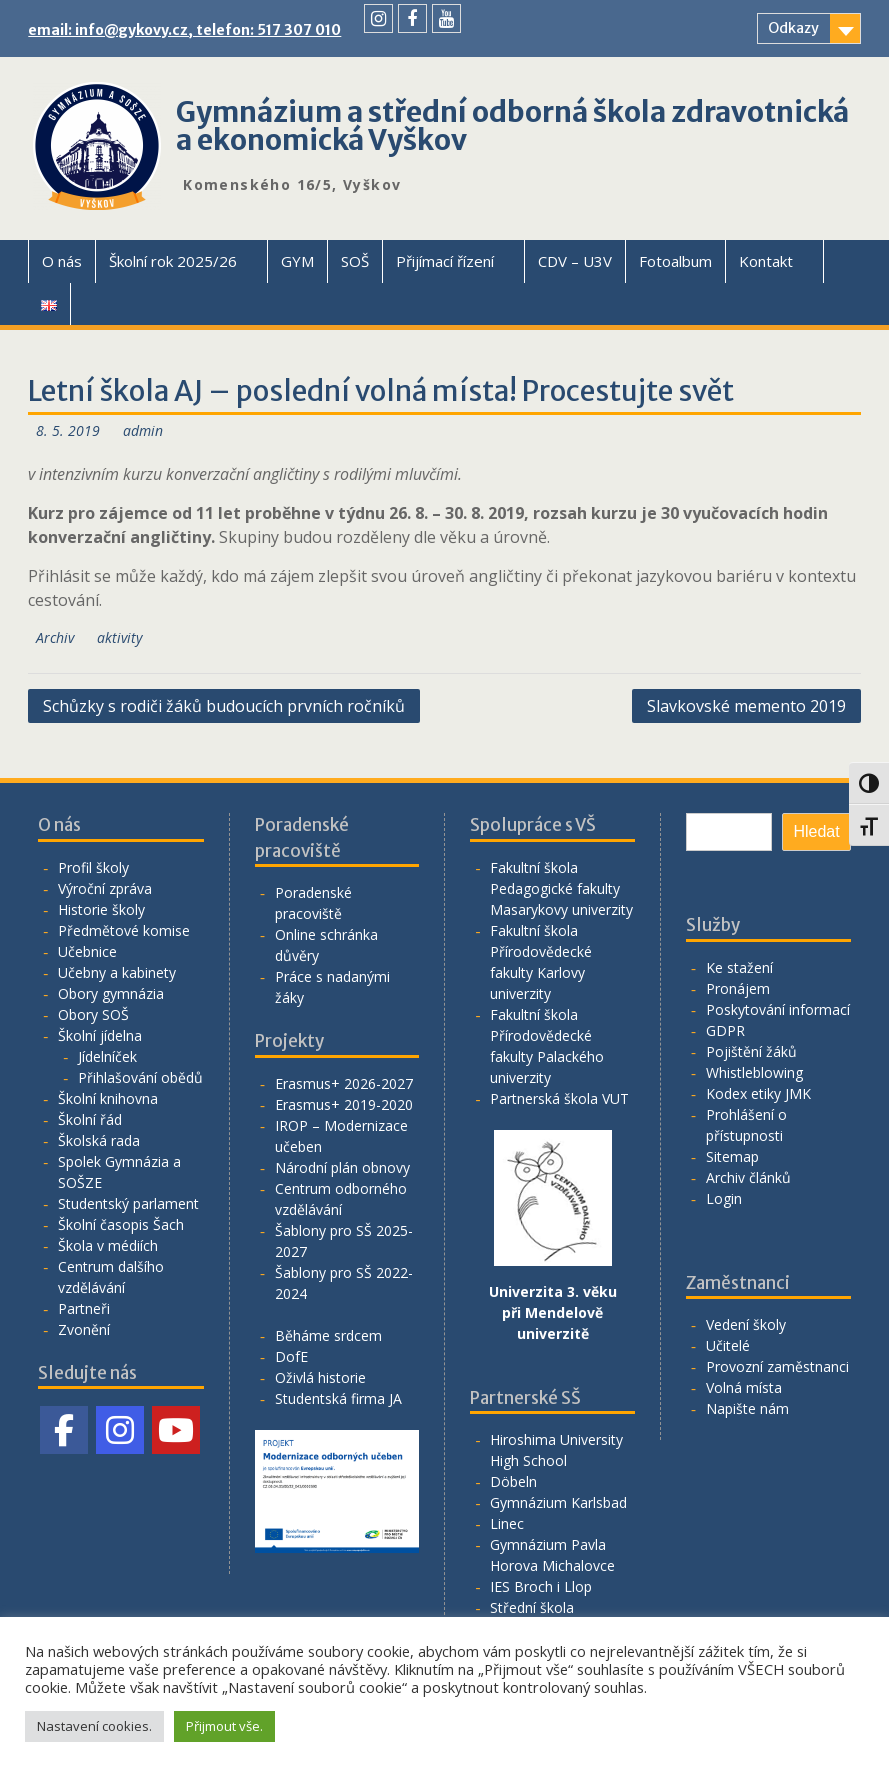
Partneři (84, 1308)
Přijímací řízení (445, 261)
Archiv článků (748, 1177)
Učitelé (728, 1345)
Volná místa (744, 1387)
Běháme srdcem (328, 1335)
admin (143, 430)
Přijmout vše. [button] (224, 1726)
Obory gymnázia (111, 993)
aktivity (119, 637)
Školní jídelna (100, 1035)
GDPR (725, 1030)
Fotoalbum (675, 261)
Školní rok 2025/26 (173, 261)
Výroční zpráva (105, 888)
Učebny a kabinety (117, 972)
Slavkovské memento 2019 (746, 706)
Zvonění (84, 1329)
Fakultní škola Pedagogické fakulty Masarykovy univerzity (561, 888)
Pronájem (738, 988)
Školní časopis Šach (121, 1224)
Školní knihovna (108, 1098)
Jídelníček (107, 1056)
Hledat (816, 831)
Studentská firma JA (338, 1398)
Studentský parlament (128, 1203)
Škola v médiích (108, 1245)
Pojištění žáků (751, 1051)
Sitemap (732, 1156)
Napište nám (747, 1408)
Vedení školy (746, 1324)
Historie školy (101, 909)
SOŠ (355, 261)
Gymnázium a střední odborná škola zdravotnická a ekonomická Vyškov (512, 126)
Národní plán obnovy (342, 1167)
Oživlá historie (320, 1377)
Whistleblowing (754, 1072)
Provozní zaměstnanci (777, 1366)
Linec (507, 1523)
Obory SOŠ (93, 1014)
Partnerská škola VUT (559, 1098)
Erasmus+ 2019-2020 (344, 1104)
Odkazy (793, 28)
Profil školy (93, 867)
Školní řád (90, 1119)
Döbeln (513, 1481)
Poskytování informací (778, 1009)
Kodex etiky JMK (758, 1093)
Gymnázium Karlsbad (558, 1502)
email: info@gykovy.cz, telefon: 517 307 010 (184, 30)
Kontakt (766, 261)
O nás (62, 261)
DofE (291, 1356)
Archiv (55, 637)
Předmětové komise (124, 930)
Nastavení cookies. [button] (94, 1726)
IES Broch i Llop (541, 1586)
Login (724, 1198)
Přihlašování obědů (140, 1077)
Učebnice (87, 951)
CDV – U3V (575, 261)
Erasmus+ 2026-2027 (344, 1083)
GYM (297, 261)
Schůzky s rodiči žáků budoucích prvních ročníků (224, 706)
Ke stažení (739, 967)
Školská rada (99, 1140)
